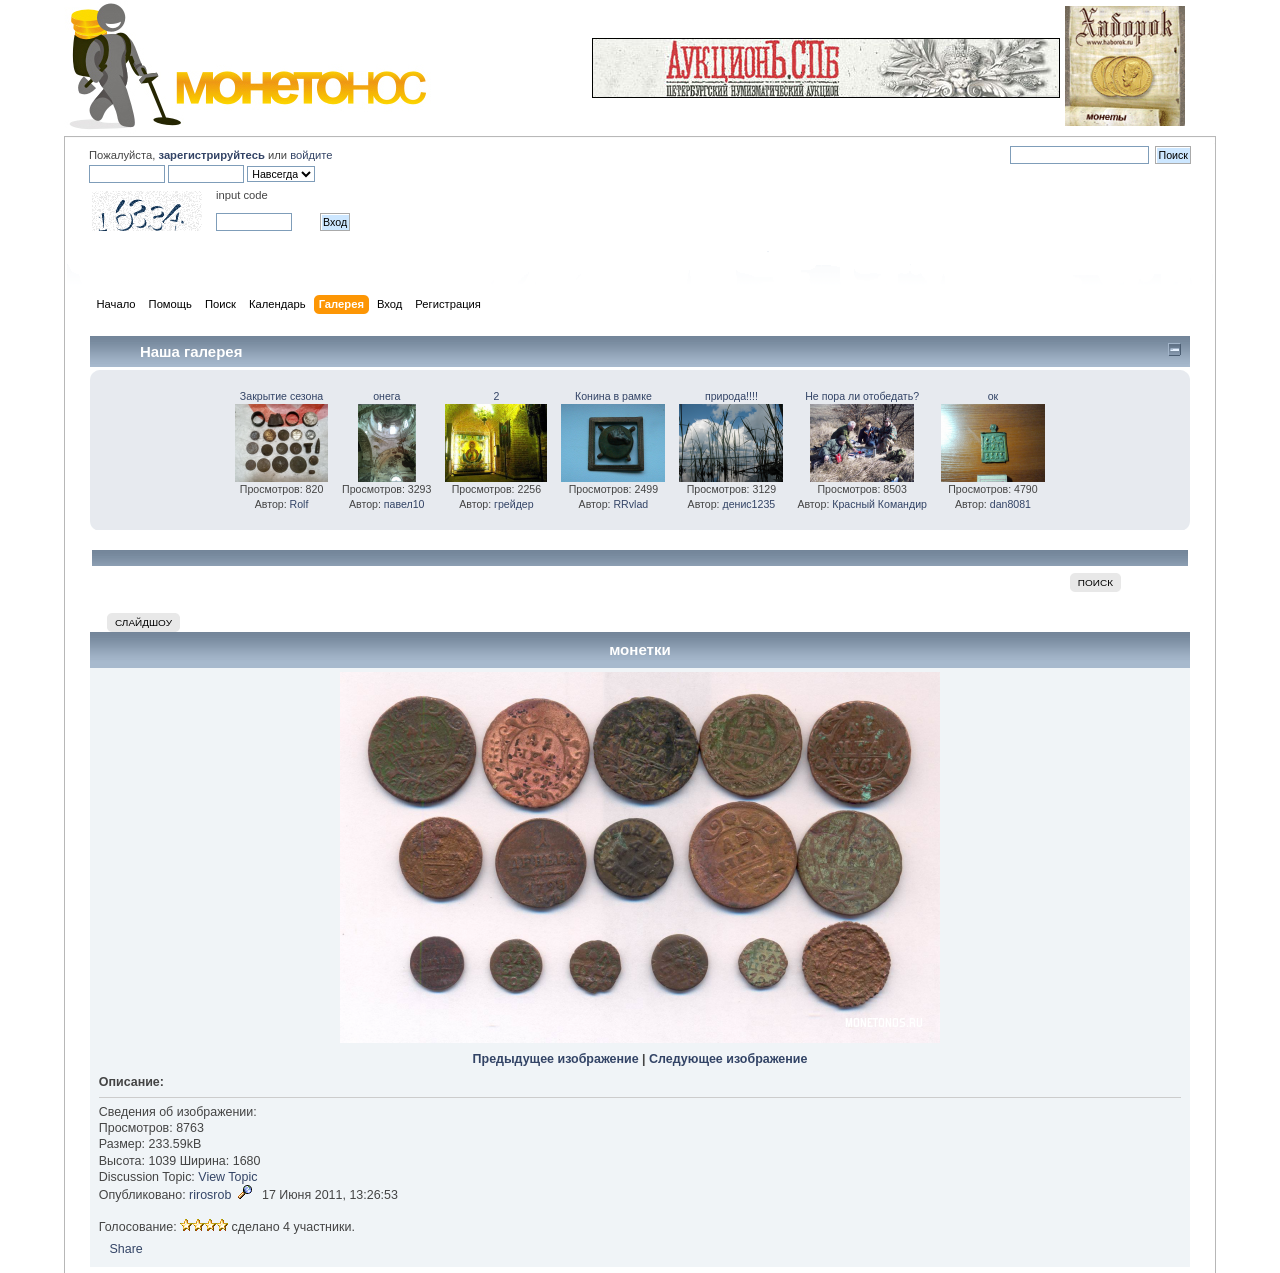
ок (993, 396)
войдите (311, 155)
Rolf (299, 504)
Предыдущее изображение (556, 1059)
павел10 (404, 504)
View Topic (227, 1177)
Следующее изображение (728, 1059)
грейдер (514, 504)
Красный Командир (879, 504)
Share (125, 1249)
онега (386, 396)
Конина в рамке (613, 396)
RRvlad (630, 504)
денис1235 (748, 504)
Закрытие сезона (281, 396)
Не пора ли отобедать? (862, 396)
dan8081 (1010, 504)
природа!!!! (731, 396)
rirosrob (210, 1195)
